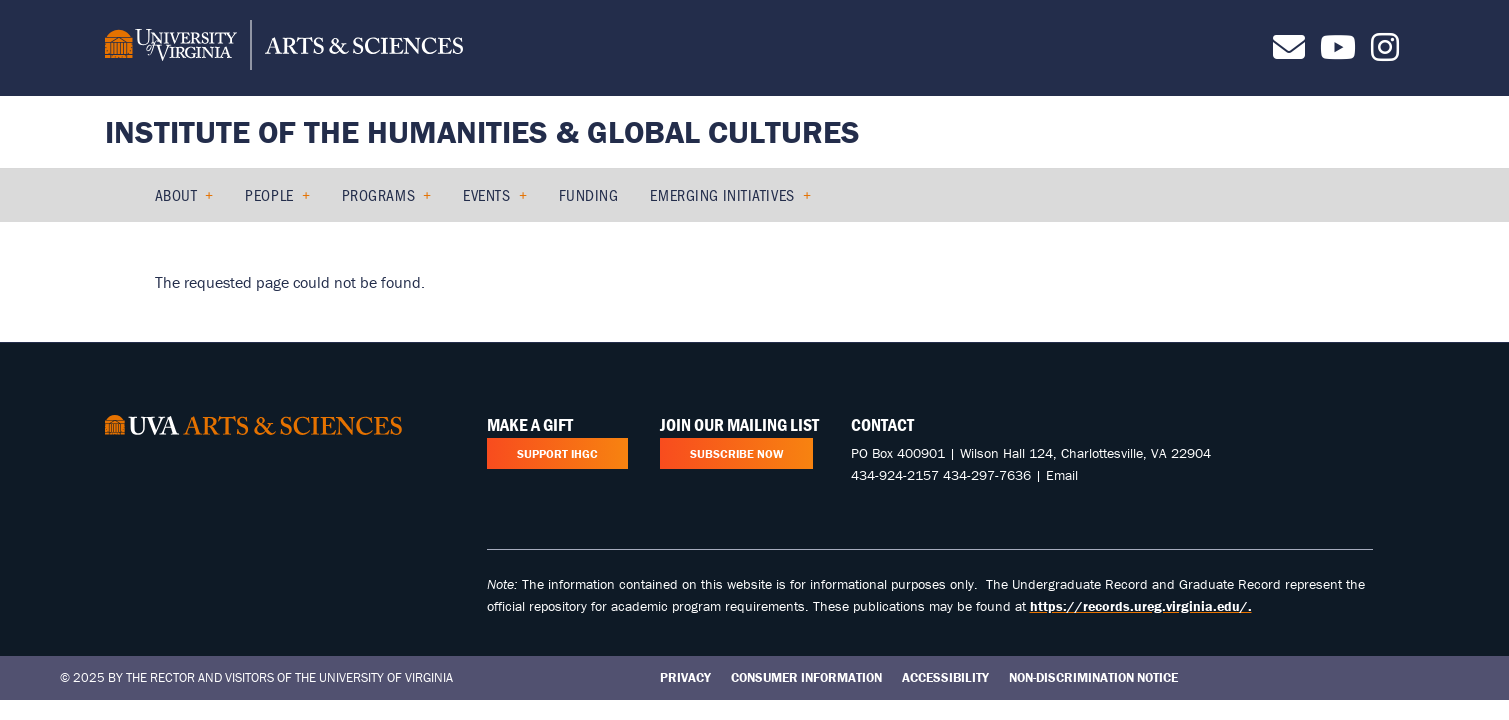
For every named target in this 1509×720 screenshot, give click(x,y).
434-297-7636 (987, 475)
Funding (589, 194)
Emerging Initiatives (722, 194)
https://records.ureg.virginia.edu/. (1141, 606)
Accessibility (945, 677)
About (176, 194)
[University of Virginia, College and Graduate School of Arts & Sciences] (284, 48)
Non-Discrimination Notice (1093, 677)
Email (1062, 475)
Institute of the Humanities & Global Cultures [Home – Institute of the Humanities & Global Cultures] (482, 131)
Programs (378, 194)
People (269, 194)
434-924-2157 (895, 475)
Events (486, 194)
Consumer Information (806, 677)
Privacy (685, 677)
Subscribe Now (736, 453)
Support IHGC (557, 453)
